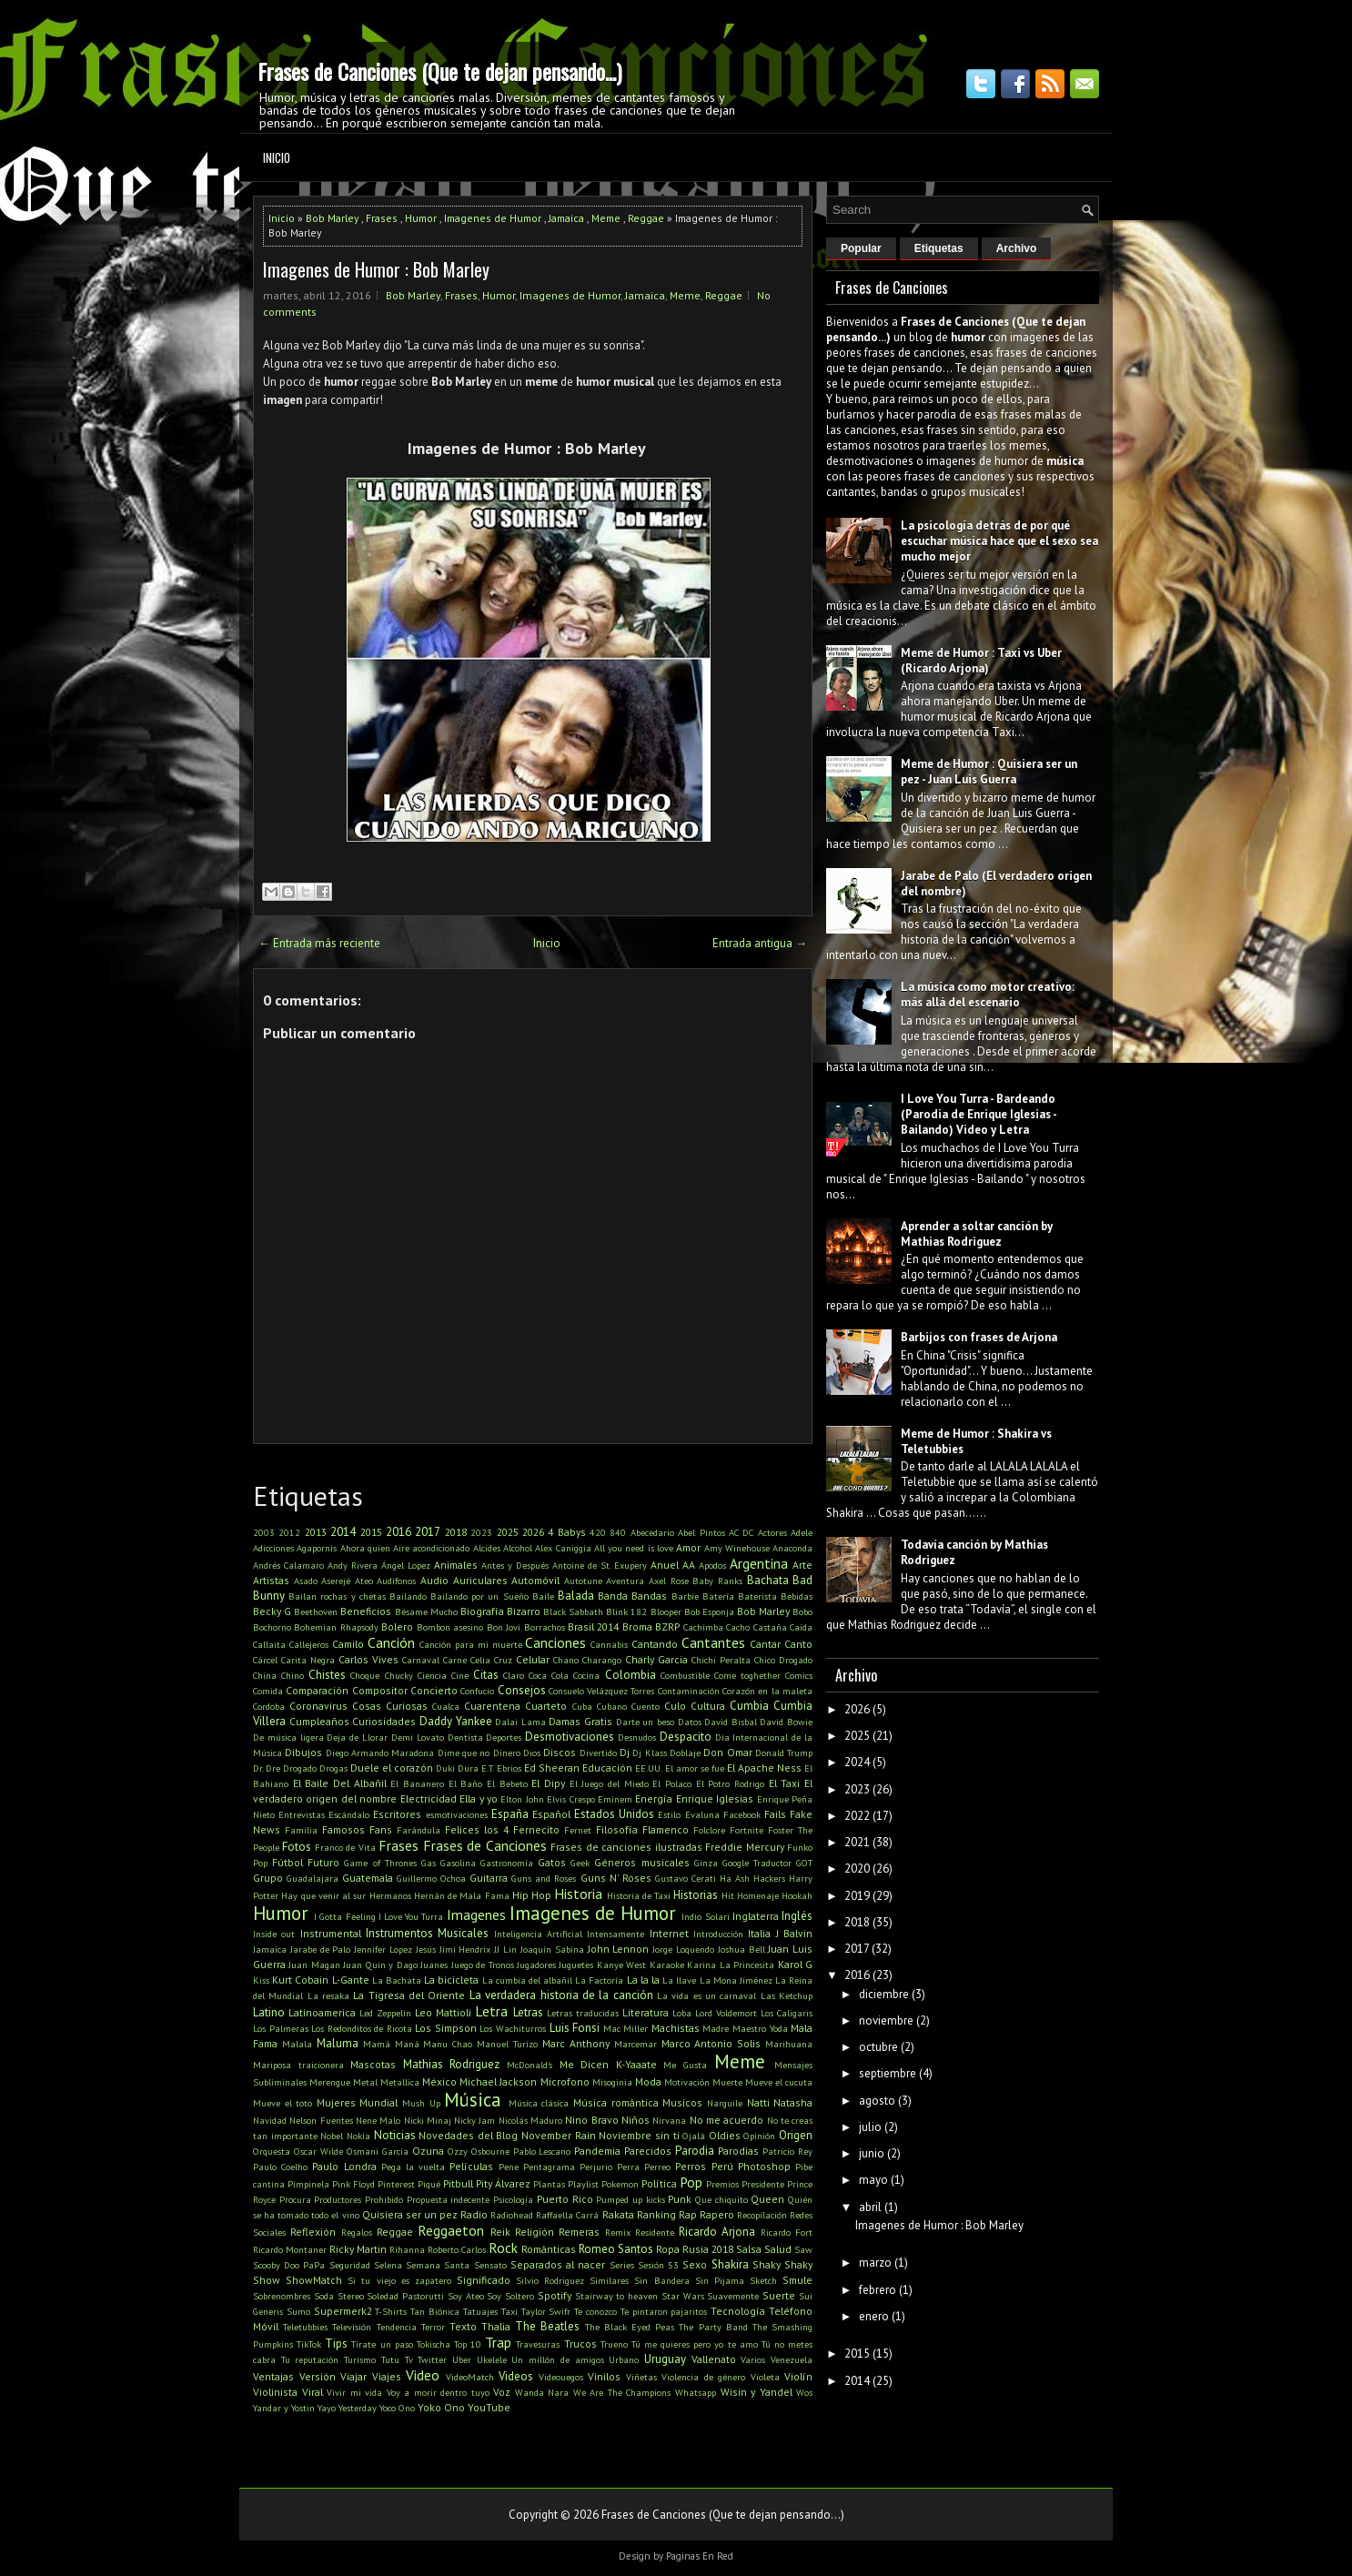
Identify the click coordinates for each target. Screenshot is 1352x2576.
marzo (875, 2262)
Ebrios (509, 1768)
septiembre (887, 2073)
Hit (727, 1895)
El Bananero (417, 1783)
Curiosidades (384, 1721)
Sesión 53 (658, 2264)
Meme (606, 218)
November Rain (558, 2135)
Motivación (687, 2082)
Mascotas (373, 2064)
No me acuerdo (727, 2119)
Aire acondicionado (431, 1547)
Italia (759, 1933)
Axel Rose (669, 1580)
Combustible (685, 1675)
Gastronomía (506, 1862)
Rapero (717, 2214)
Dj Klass (649, 1752)
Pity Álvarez (503, 2183)
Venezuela (791, 2359)
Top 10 (467, 2344)
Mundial (378, 2102)
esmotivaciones (457, 1814)
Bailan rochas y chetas (337, 1596)
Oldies (725, 2135)
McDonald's (529, 2064)
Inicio (276, 157)
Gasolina (458, 1862)
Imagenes (476, 1914)
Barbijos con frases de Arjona (979, 1337)
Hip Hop (531, 1895)
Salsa (749, 2249)
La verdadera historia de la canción (561, 1995)
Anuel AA (673, 1564)
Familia (301, 1829)
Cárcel (265, 1659)
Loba (681, 2012)
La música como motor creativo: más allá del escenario (988, 994)
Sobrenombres (281, 2295)
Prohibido (384, 2199)
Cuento (645, 1706)
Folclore (709, 1829)
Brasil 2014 (593, 1626)
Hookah (797, 1895)
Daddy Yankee (455, 1721)
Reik (500, 2231)
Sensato (490, 2264)
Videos (516, 2376)
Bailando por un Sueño (479, 1596)
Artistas (271, 1580)
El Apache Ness (764, 1767)
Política (659, 2183)
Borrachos (544, 1627)
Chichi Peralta (721, 1659)
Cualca (445, 1706)
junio (871, 2153)
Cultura (708, 1705)
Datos (689, 1721)
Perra (628, 2166)
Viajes (386, 2376)
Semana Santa (437, 2264)
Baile (543, 1596)
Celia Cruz (491, 1659)
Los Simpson (446, 2028)
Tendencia (397, 2326)
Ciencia (432, 1675)
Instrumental (330, 1933)
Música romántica (616, 2102)
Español (551, 1814)
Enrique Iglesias (714, 1798)
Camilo (348, 1644)
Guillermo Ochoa (431, 1878)
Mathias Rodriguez (451, 2064)
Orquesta (271, 2151)
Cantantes (713, 1642)
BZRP (667, 1626)
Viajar (353, 2376)
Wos (804, 2392)
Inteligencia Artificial (538, 1933)
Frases (382, 218)
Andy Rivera (353, 1565)
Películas (471, 2166)
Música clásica (539, 2102)
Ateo (364, 1580)
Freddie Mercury (744, 1847)
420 (598, 1532)
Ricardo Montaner (290, 2249)
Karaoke (667, 1964)
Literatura (645, 2012)
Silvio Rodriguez (550, 2280)
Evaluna (702, 1814)
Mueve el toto (282, 2102)
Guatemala (367, 1877)
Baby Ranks (717, 1580)
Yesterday (357, 2407)
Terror (433, 2326)
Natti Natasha (780, 2102)
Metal (365, 2082)
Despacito (685, 1736)
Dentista (465, 1737)
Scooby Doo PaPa (289, 2264)
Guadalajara (312, 1878)
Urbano (624, 2359)
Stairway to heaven (617, 2295)
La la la (643, 1979)
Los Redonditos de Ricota (361, 2028)
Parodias (738, 2150)
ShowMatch (314, 2280)
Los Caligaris (786, 2012)
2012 (289, 1532)
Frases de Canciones (485, 1845)
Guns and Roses (543, 1878)
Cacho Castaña (756, 1627)
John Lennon (619, 1948)
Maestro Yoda (760, 2028)
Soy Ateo (466, 2295)
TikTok (309, 2344)
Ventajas (273, 2376)
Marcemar (635, 2043)
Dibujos (303, 1752)
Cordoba (269, 1706)
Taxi (509, 2311)
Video (422, 2375)
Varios (753, 2359)
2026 (533, 1532)
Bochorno (272, 1627)
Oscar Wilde (318, 2151)
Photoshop (764, 2166)
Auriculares (480, 1580)
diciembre (884, 1994)
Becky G (272, 1611)
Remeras (579, 2231)
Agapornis (317, 1547)
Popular (861, 248)
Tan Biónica (434, 2311)
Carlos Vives (368, 1659)
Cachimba (703, 1627)
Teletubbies (305, 2326)
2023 (481, 1532)
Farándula (418, 1829)
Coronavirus (318, 1705)
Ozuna (428, 2150)
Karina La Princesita (730, 1964)
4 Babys (566, 1532)
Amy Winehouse (737, 1547)
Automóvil (535, 1580)
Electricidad (428, 1798)
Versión (317, 2376)
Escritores (397, 1814)
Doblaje (685, 1752)
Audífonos (396, 1580)
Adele (801, 1532)
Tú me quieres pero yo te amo (694, 2344)
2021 (857, 1842)
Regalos (356, 2232)
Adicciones (273, 1547)
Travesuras (538, 2344)
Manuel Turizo (507, 2043)
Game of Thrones (380, 1862)
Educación (607, 1767)
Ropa (668, 2249)
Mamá (376, 2043)
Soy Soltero (510, 2295)
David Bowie (786, 1721)
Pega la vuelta (413, 2166)
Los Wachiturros (512, 2028)
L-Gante (350, 1979)
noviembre (886, 2020)
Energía (653, 1798)
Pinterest (396, 2183)
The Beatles (547, 2326)
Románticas (548, 2249)
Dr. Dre (266, 1768)
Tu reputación (310, 2359)
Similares (609, 2280)
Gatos (552, 1862)
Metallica (399, 2082)
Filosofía (617, 1829)
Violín (798, 2376)
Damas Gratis (580, 1721)
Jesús (426, 1949)
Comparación (317, 1690)
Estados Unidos (614, 1814)
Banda (613, 1595)
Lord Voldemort (726, 2012)
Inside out (274, 1933)
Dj (625, 1752)
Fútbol (287, 1862)
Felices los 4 (477, 1829)
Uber (461, 2359)
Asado (306, 1580)
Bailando (408, 1596)
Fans (380, 1829)
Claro (513, 1675)
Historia (578, 1893)
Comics (798, 1675)
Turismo (360, 2359)
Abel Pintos (701, 1532)
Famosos (343, 1829)
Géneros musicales (641, 1862)
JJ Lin (505, 1949)
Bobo (802, 1611)
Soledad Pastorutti (405, 2295)
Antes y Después (515, 1565)
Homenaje (758, 1895)
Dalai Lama (520, 1721)
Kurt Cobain (300, 1979)
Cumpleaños (319, 1721)
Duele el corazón (391, 1767)
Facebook (742, 1814)
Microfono (565, 2081)
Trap (498, 2342)
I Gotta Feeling (344, 1916)
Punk (679, 2199)
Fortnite (746, 1829)
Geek (580, 1862)
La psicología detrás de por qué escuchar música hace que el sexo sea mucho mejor (999, 541)
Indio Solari (705, 1916)
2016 (398, 1532)
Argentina (759, 1563)
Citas (486, 1674)
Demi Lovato (417, 1737)
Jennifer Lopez (383, 1949)
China (265, 1675)
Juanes (434, 1964)
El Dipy (548, 1783)
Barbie (685, 1596)
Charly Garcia (656, 1659)
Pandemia (597, 2150)
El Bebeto (507, 1783)
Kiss (261, 1980)
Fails (775, 1814)
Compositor (380, 1690)
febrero (877, 2290)
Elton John (521, 1799)
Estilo (669, 1814)
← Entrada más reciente (319, 943)
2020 (857, 1868)
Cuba (582, 1706)
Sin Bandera (661, 2280)
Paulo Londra (344, 2166)
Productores (337, 2199)
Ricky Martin (358, 2249)
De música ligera (288, 1737)
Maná (407, 2043)
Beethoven (316, 1611)
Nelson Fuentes (320, 2120)
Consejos (522, 1690)
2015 (371, 1532)
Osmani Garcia (378, 2151)
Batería (718, 1596)
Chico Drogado (783, 1659)
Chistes (327, 1674)
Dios (531, 1752)
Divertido (598, 1752)
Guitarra (488, 1877)
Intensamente (615, 1933)
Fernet (577, 1829)
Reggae (646, 218)
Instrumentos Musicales (427, 1933)
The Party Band (713, 2326)
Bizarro (523, 1611)
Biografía (482, 1611)
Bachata (768, 1580)
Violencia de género (703, 2376)
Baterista (757, 1596)
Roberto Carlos (457, 2249)
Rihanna (407, 2249)
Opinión (759, 2135)
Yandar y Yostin (284, 2407)
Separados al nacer (557, 2264)
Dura (468, 1768)
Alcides (486, 1547)
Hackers (769, 1878)
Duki (445, 1768)
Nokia (358, 2135)
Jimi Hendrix (465, 1949)
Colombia (630, 1674)
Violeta (765, 2376)
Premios (722, 2183)
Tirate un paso (381, 2344)
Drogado (300, 1768)
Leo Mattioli (443, 2012)
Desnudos (637, 1737)
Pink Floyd (353, 2183)
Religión (534, 2231)
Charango (601, 1659)
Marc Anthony (576, 2043)
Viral (312, 2392)
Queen (767, 2199)
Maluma (337, 2043)
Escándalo (348, 1814)
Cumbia (749, 1705)
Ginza (706, 1862)
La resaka (328, 1995)
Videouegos (561, 2376)
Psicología (513, 2199)
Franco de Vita (345, 1847)
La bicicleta (451, 1979)
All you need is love (633, 1547)
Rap (688, 2214)
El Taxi (785, 1783)
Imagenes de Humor (492, 218)
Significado (483, 2280)
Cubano (612, 1706)
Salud (778, 2249)
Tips (336, 2343)
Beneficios (365, 1611)
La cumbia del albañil (527, 1980)
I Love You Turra (411, 1916)
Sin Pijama (719, 2280)
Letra (491, 2011)
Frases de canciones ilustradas (625, 1847)
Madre (715, 2028)
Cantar (765, 1644)
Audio (434, 1580)
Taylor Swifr (546, 2311)
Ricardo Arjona (717, 2231)
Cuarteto (546, 1705)
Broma (637, 1626)
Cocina (586, 1675)
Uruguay (665, 2359)
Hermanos (390, 1895)
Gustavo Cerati (685, 1878)
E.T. (487, 1768)
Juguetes (576, 1964)
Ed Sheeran (552, 1767)
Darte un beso (645, 1721)
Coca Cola (549, 1675)
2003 (264, 1532)
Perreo (657, 2166)
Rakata (618, 2214)
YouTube (489, 2407)
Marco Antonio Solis (711, 2043)
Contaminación (689, 1690)
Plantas (549, 2183)
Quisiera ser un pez (410, 2214)
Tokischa (433, 2344)
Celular (533, 1659)
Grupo (268, 1877)
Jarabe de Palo (320, 1949)
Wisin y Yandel (756, 2392)
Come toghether (747, 1675)
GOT (804, 1862)
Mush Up (421, 2102)
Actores (772, 1532)
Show (266, 2280)
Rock (503, 2247)
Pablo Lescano (542, 2151)
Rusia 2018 (707, 2249)
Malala (297, 2043)
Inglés (797, 1916)
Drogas (333, 1768)
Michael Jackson (498, 2081)
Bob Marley (332, 218)
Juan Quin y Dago (380, 1964)
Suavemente (733, 2295)
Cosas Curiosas (390, 1705)
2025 (508, 1532)
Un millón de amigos (557, 2359)
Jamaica (566, 218)
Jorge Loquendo (683, 1949)
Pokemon (620, 2183)
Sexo (694, 2264)
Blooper (666, 1611)
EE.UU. (648, 1768)
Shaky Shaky (782, 2264)
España (510, 1814)
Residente (654, 2232)
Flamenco (665, 1829)
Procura (295, 2199)
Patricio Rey (787, 2151)
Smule (797, 2280)
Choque (364, 1675)
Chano (566, 1659)
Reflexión (313, 2231)
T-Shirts (391, 2311)
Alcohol (517, 1547)
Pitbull (458, 2183)
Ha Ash (735, 1878)
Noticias (395, 2135)
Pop (691, 2182)
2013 (316, 1532)
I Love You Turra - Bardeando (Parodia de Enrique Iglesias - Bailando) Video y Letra (978, 1114)
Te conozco (595, 2311)
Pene (509, 2166)
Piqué (429, 2183)
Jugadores (536, 1964)
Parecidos (647, 2150)
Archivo (1016, 248)
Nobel (331, 2135)
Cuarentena (492, 1705)
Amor (688, 1547)
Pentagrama (549, 2166)
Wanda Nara (542, 2392)
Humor (421, 218)
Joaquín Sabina (552, 1949)
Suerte (778, 2295)
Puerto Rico (565, 2199)
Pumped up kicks (630, 2199)
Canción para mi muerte (470, 1644)
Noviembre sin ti (639, 2135)
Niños (635, 2119)
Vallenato (713, 2359)
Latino (269, 2012)
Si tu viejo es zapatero (399, 2280)
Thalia (495, 2326)
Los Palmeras (280, 2028)
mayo (873, 2179)
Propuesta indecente (448, 2199)
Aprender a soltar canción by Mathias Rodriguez (977, 1233)
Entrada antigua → (759, 943)
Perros (690, 2166)
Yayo (327, 2407)
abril (870, 2207)
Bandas (649, 1595)
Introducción (718, 1933)
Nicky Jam (474, 2120)
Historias (695, 1895)
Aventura (625, 1580)
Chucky (399, 1675)
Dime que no (464, 1752)
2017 (427, 1532)
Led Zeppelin (385, 2012)
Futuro (323, 1862)
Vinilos (604, 2376)
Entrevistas (301, 1814)
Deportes (503, 1737)
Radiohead (511, 2214)
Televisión (351, 2326)
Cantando (654, 1644)
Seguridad (349, 2264)
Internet (669, 1933)
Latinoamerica (322, 2012)
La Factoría (599, 1980)
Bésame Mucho (426, 1611)
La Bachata (396, 1980)
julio (870, 2127)
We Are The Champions (622, 2392)
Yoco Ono (397, 2407)
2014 (343, 1532)
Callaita (269, 1644)
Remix (618, 2232)
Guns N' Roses (615, 1877)
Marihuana (788, 2043)
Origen (795, 2135)
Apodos (712, 1565)
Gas (428, 1862)
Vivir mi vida (354, 2392)
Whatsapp (695, 2392)
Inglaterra (755, 1916)
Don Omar (727, 1752)
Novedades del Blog (468, 2135)
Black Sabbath (573, 1611)
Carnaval (420, 1659)
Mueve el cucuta (778, 2082)
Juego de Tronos (482, 1964)
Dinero (506, 1752)
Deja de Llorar (357, 1737)
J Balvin (794, 1933)
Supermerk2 (343, 2311)
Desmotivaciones (569, 1736)
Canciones (555, 1642)
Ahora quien (365, 1547)
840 (618, 1532)
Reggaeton (451, 2230)
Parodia (694, 2150)
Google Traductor (757, 1862)
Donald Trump (783, 1752)
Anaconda (792, 1547)
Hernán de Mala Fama (462, 1895)
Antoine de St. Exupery (599, 1565)
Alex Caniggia (562, 1547)
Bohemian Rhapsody (336, 1627)
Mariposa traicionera (298, 2064)
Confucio (477, 1690)
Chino (292, 1675)
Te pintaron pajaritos (664, 2311)
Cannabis (609, 1644)
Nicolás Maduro (530, 2120)
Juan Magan (313, 1964)
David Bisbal (730, 1721)
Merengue (329, 2082)
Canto (798, 1644)
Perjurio (596, 2166)
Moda (648, 2081)
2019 (857, 1896)
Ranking (656, 2214)
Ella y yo (478, 1798)
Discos (559, 1752)
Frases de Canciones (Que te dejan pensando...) (439, 71)
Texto (463, 2326)
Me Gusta (685, 2064)
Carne (455, 1659)
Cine (460, 1675)
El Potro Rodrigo (730, 1783)
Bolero (397, 1626)
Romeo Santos (616, 2249)
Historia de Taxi (639, 1895)
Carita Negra (308, 1659)
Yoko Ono (441, 2407)
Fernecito (536, 1829)
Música (472, 2099)
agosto (877, 2100)
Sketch (763, 2280)
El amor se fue (694, 1768)
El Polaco (671, 1783)
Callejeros (308, 1644)
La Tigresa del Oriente (409, 1995)
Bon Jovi (503, 1627)
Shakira (730, 2264)
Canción (391, 1642)
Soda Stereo (339, 2295)
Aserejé (335, 1580)
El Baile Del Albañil (340, 1783)
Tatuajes (480, 2311)
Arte (802, 1564)
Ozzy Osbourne (479, 2151)
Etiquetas (939, 248)
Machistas (675, 2028)
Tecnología (738, 2311)
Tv (409, 2359)
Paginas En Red (699, 2556)
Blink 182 (626, 1611)
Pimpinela (308, 2183)
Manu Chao (447, 2043)
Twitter (432, 2359)
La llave (679, 1980)
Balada (576, 1595)
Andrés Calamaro (288, 1565)
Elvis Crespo (570, 1799)
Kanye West (621, 1964)
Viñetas (641, 2376)
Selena (388, 2264)
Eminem (615, 1799)
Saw (803, 2249)
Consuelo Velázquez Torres (602, 1690)
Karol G (795, 1964)
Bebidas (796, 1596)
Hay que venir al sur (323, 1895)
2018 (456, 1532)
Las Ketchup (786, 1995)
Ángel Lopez (405, 1565)
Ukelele (492, 2359)
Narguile (724, 2102)
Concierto (434, 1690)
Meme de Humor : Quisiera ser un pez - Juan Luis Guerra (989, 771)
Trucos (580, 2343)
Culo (675, 1705)
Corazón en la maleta (767, 1690)
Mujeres (336, 2102)
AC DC (741, 1532)
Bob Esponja (709, 1611)
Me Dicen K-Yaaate (608, 2064)
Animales (456, 1564)
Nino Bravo (591, 2119)
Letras (528, 2012)
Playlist (583, 2183)
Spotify (554, 2295)
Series (622, 2264)
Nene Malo (378, 2120)
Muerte (727, 2082)
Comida (268, 1690)
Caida (801, 1627)
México (439, 2081)
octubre (878, 2047)
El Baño (466, 1783)
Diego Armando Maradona (380, 1752)
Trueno (614, 2344)
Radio (474, 2214)
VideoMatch (470, 2376)
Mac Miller (626, 2028)
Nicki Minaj (427, 2120)
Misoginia (612, 2082)
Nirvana (669, 2120)
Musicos (682, 2102)
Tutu (390, 2359)
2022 (857, 1815)
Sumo (298, 2311)
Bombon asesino (450, 1627)
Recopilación (762, 2214)
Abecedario (652, 1532)
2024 (857, 1762)
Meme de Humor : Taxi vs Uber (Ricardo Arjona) (981, 660)
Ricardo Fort (786, 2232)
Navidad (270, 2120)
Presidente (763, 2183)
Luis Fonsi (575, 2028)
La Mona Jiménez (736, 1980)
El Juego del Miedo (609, 1783)
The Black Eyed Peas (630, 2326)
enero (874, 2316)
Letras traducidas (583, 2012)
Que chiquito (721, 2199)
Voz (501, 2392)
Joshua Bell (741, 1949)
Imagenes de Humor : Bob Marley (376, 269)
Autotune (583, 1580)
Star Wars (682, 2295)
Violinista (275, 2392)
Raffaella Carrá (567, 2214)
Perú (722, 2166)
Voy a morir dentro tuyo (438, 2392)
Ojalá (693, 2135)
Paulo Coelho (280, 2166)
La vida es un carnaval (706, 1995)
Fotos (296, 1846)
